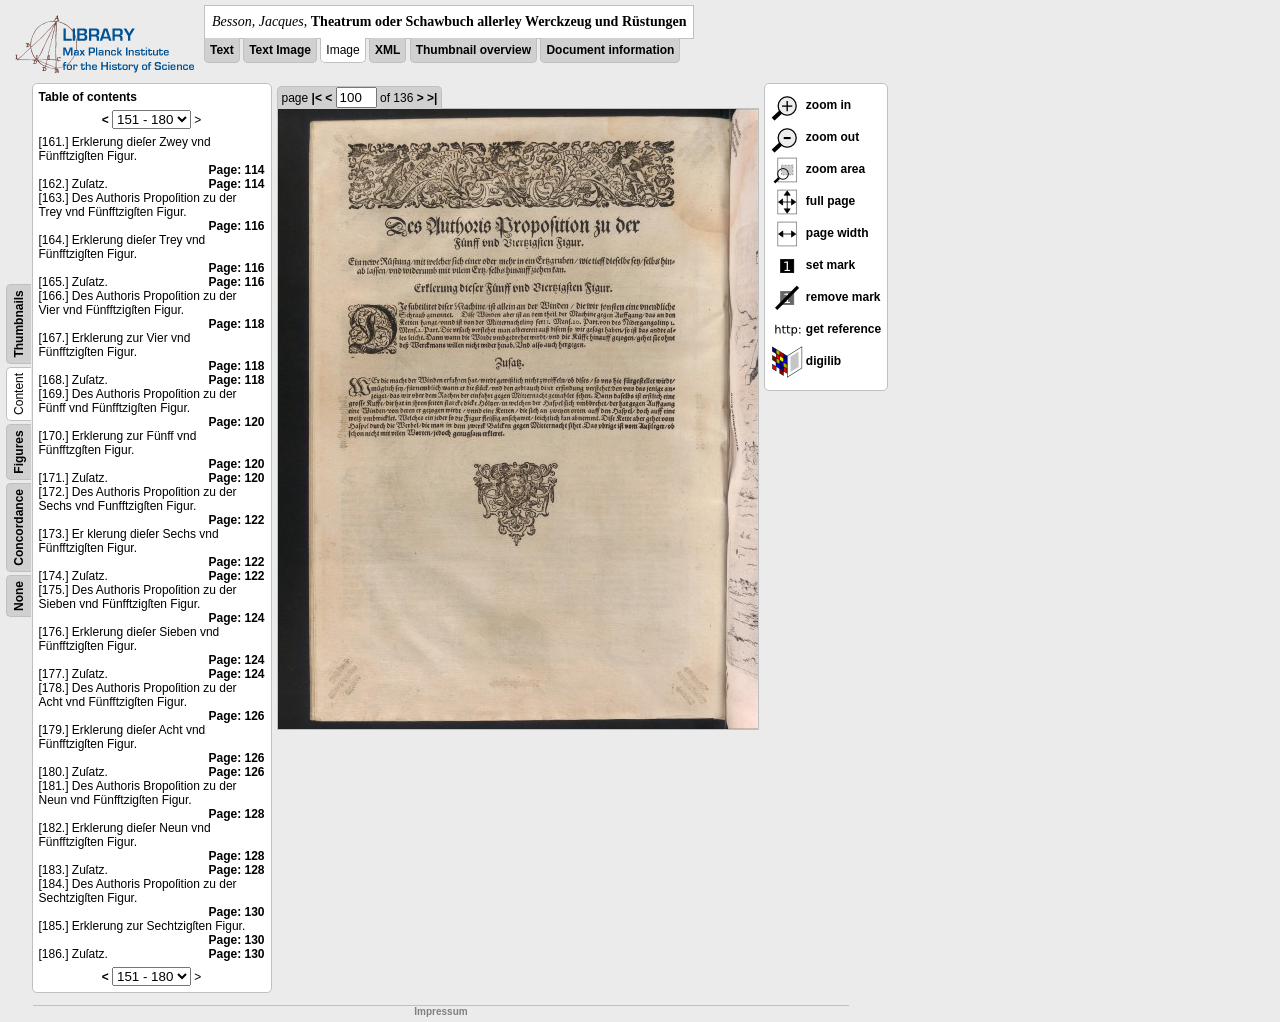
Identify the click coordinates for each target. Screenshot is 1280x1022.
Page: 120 (236, 422)
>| (432, 98)
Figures (19, 451)
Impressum (440, 1011)
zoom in (811, 105)
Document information (610, 50)
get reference (826, 329)
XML (387, 50)
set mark (813, 265)
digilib (806, 361)
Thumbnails (19, 323)
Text (222, 50)
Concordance (19, 527)
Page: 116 (236, 226)
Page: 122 (236, 520)
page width (820, 233)
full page (813, 201)
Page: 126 (236, 716)
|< (317, 98)
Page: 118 (236, 324)
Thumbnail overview (473, 50)
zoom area (818, 169)
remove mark (826, 297)
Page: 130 (236, 912)
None (19, 596)
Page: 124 (236, 618)
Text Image (280, 50)
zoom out (815, 137)
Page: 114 (236, 170)
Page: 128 (236, 814)
